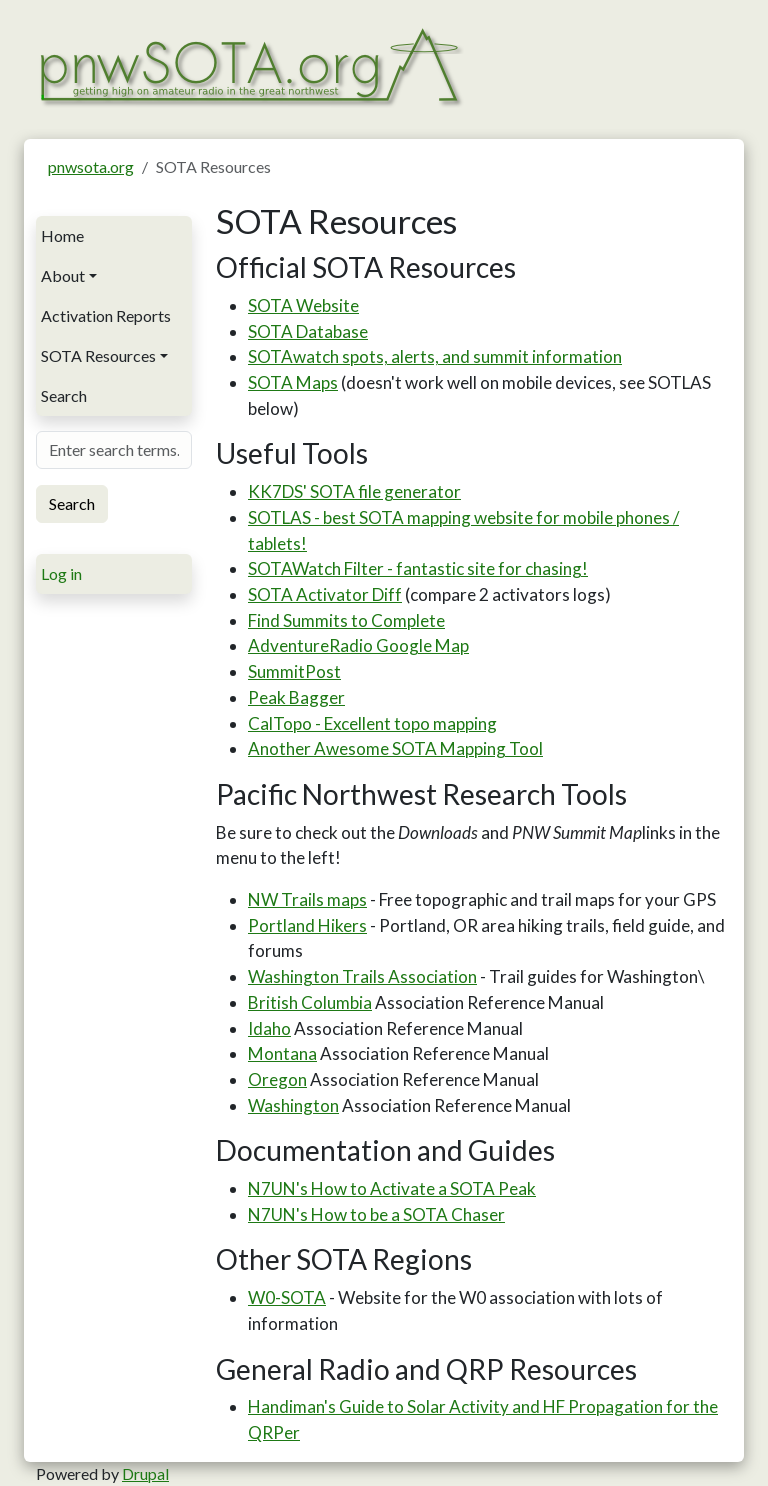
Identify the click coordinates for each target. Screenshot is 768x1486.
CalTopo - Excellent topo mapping (372, 723)
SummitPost (294, 671)
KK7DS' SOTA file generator (354, 491)
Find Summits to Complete (346, 620)
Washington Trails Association (362, 976)
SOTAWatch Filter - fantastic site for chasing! (418, 568)
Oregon (277, 1079)
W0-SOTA (287, 1297)
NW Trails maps (307, 899)
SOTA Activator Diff (325, 594)
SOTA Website (303, 305)
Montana (282, 1053)
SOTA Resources (98, 355)
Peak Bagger (296, 697)
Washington (293, 1105)
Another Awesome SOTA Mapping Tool (395, 748)
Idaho (269, 1028)
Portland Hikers (307, 925)
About (63, 275)
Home (62, 235)
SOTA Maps (293, 382)
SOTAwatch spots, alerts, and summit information (435, 356)
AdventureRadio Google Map (358, 645)
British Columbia (310, 1002)
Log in (61, 573)
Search (64, 395)
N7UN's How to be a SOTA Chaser (376, 1214)
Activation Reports (106, 315)
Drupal (145, 1473)
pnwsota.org (91, 166)
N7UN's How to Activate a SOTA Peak (392, 1188)
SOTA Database (308, 331)
